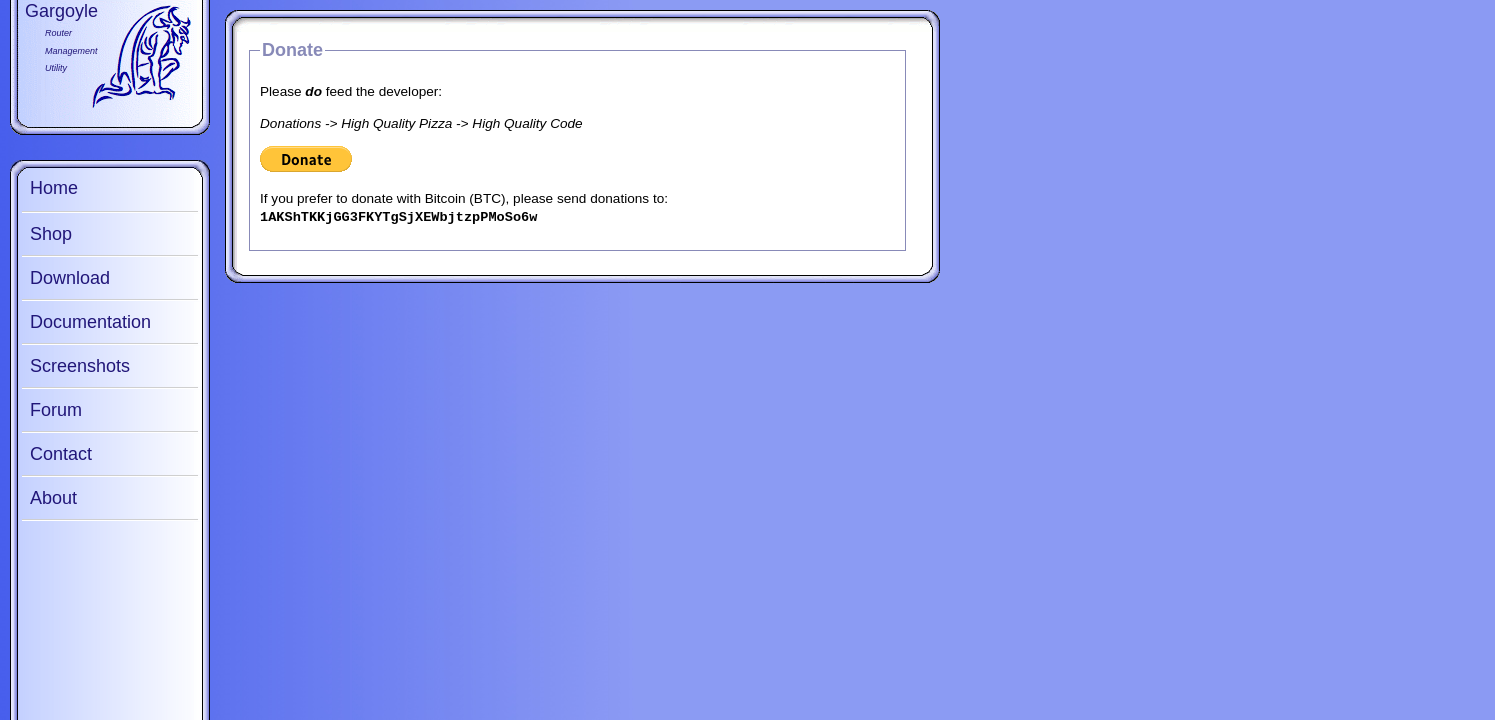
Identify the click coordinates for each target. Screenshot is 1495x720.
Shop (51, 234)
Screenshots (80, 366)
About (53, 498)
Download (70, 278)
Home (54, 188)
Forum (56, 410)
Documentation (90, 322)
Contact (61, 454)
